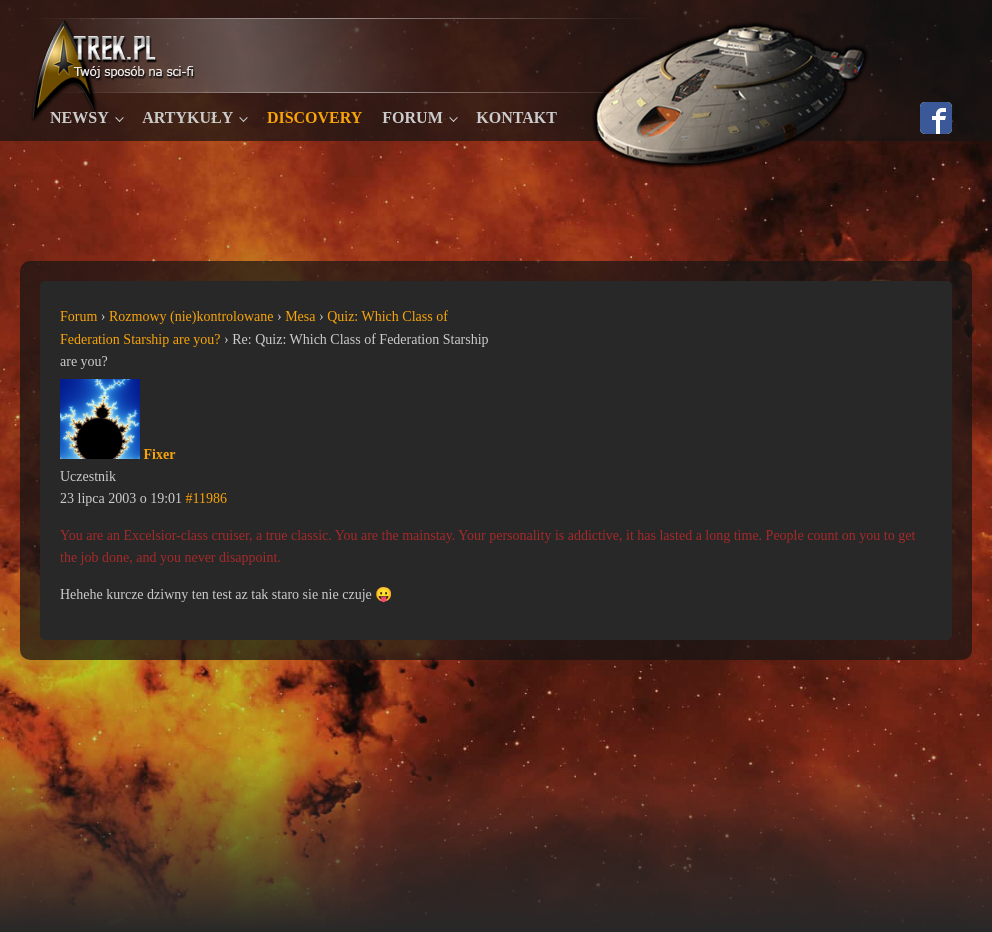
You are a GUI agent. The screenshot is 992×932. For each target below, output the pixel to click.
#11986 (206, 498)
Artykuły (187, 117)
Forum (412, 117)
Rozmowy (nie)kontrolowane (191, 316)
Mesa (300, 316)
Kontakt (516, 117)
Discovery (314, 117)
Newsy (79, 117)
